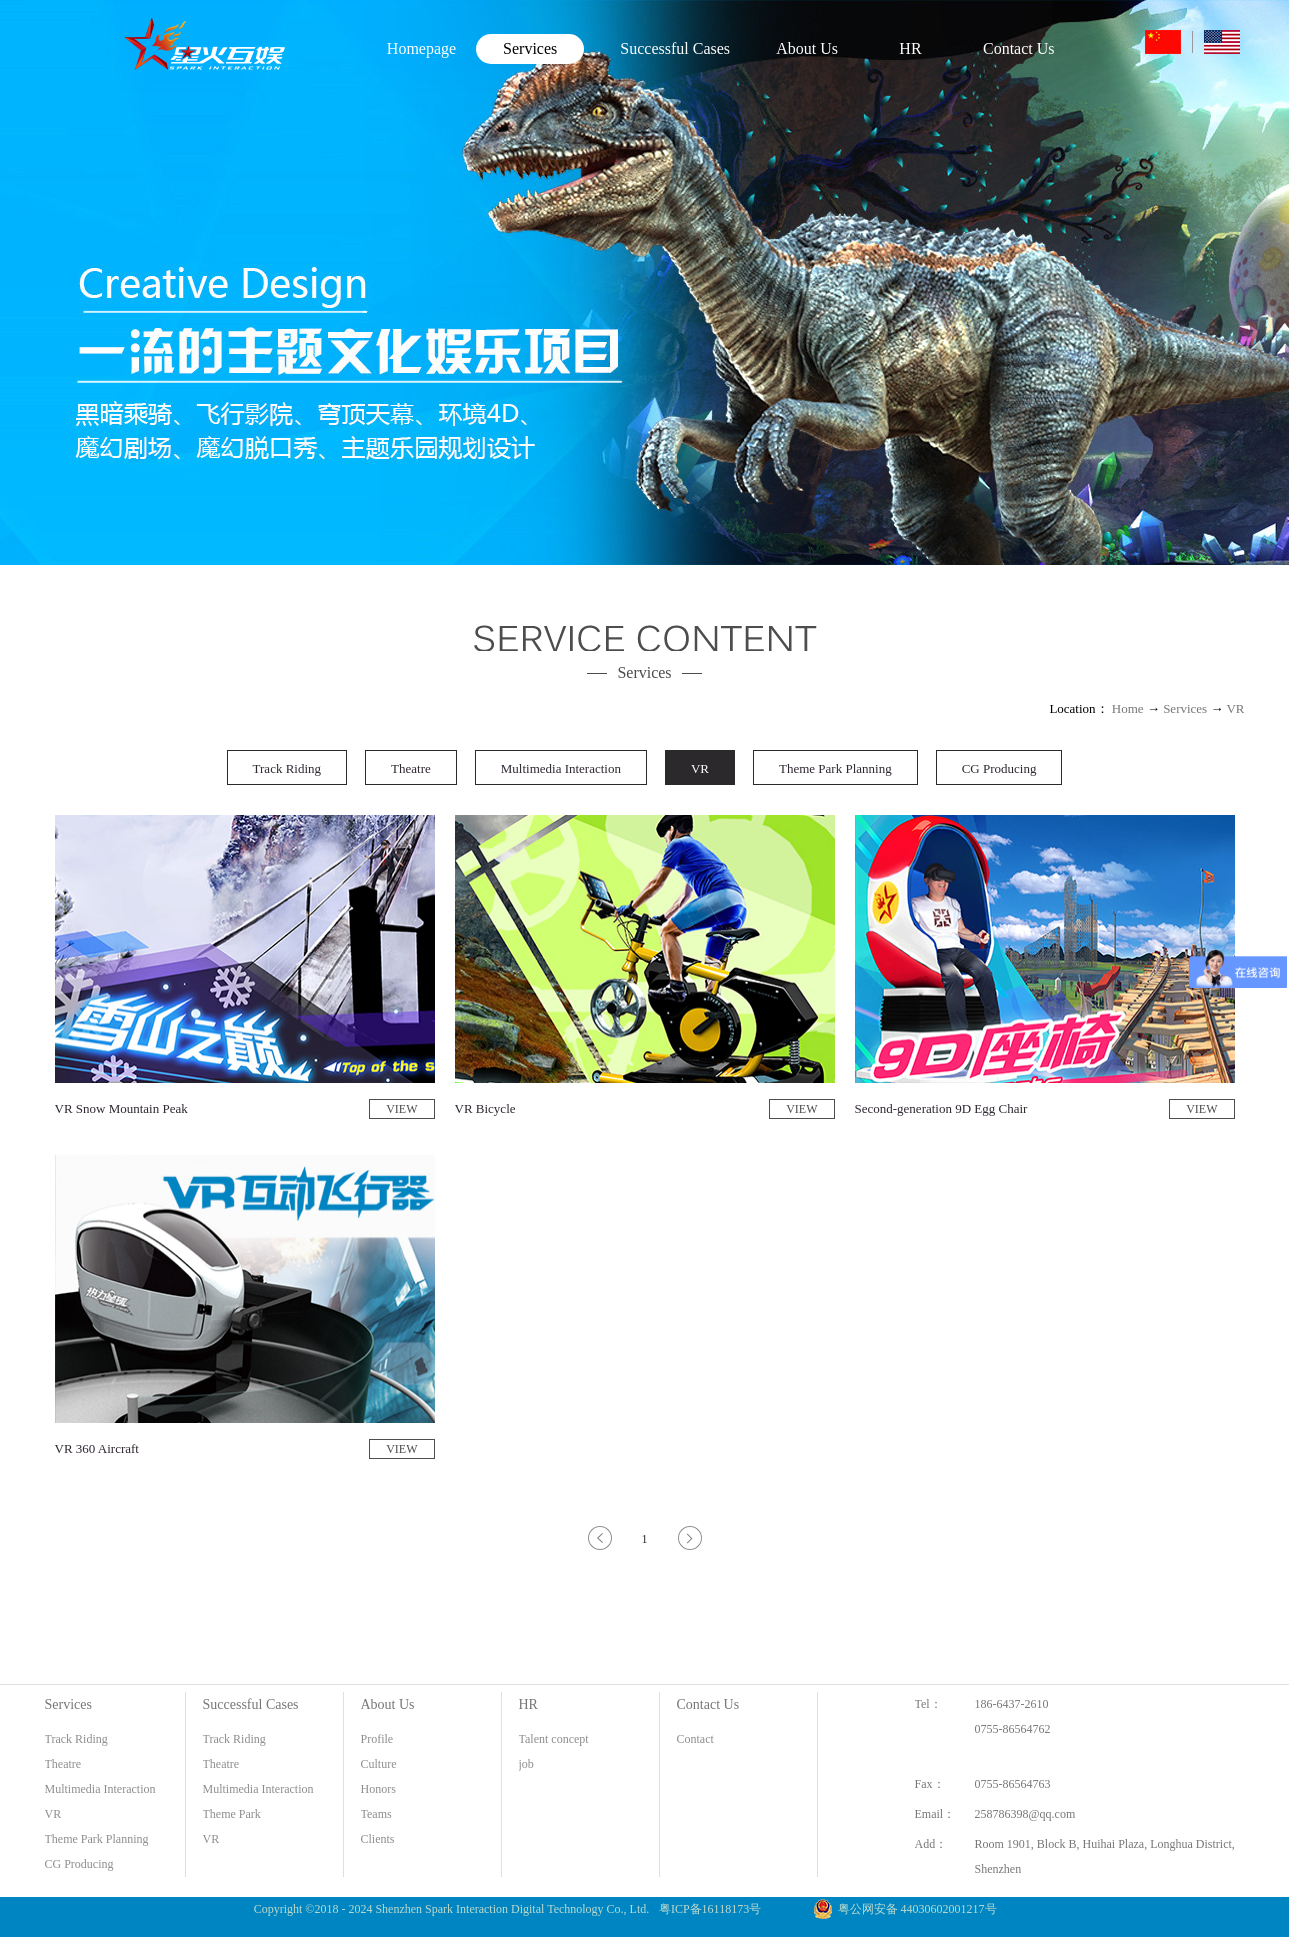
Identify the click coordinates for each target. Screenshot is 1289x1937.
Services (1185, 708)
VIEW (401, 1109)
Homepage (421, 48)
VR (1235, 708)
